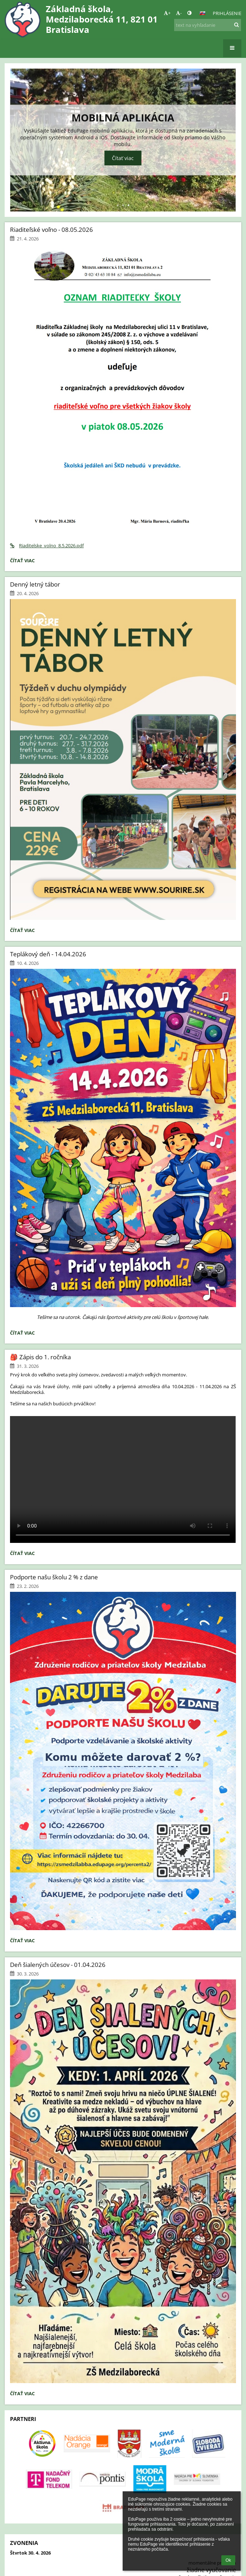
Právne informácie (33, 2249)
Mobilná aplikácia (123, 117)
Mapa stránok (29, 2282)
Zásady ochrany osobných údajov (50, 2260)
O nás (20, 2294)
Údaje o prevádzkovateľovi (42, 2271)
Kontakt (22, 2305)
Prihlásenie (227, 13)
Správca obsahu (31, 2215)
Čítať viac (123, 158)
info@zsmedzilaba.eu (36, 2354)
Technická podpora (34, 2226)
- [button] (179, 13)
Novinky (23, 2316)
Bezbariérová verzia (28, 2561)
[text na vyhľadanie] (207, 25)
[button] (202, 13)
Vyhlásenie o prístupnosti (41, 2237)
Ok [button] (228, 2560)
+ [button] (167, 13)
